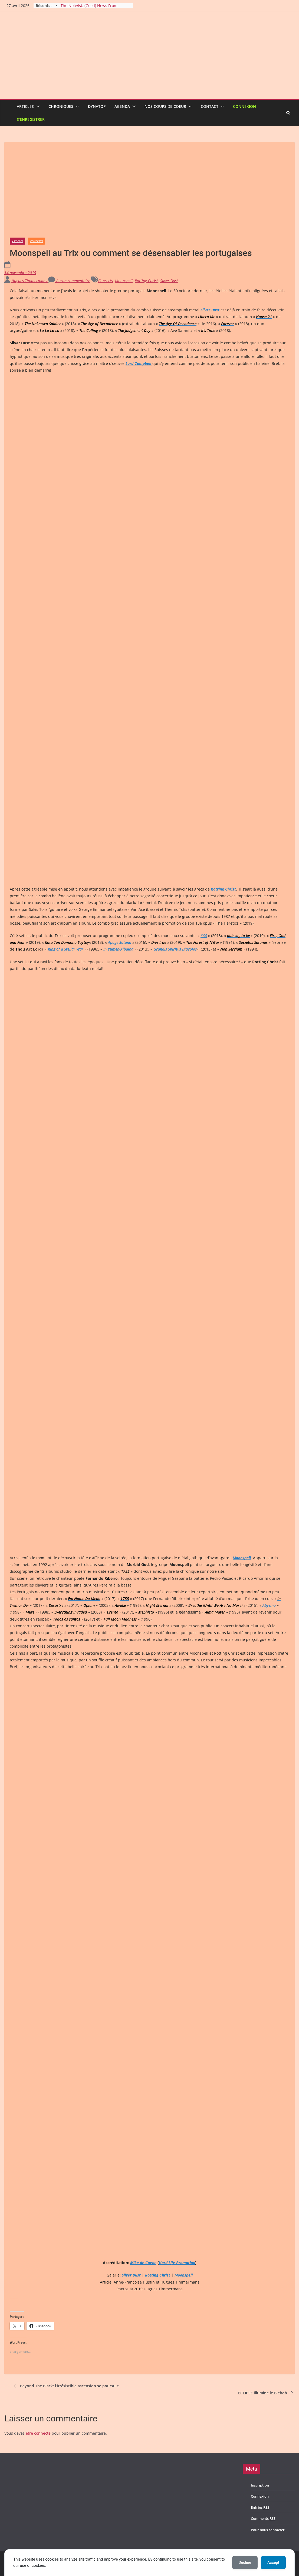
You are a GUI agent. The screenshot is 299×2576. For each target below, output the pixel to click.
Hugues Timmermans (29, 280)
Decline (245, 2562)
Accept (273, 2562)
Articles (25, 106)
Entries (260, 2507)
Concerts (36, 241)
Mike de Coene (143, 2262)
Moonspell (124, 280)
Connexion (244, 106)
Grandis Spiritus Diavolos (175, 949)
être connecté (38, 2433)
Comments (263, 2518)
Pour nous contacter (268, 2529)
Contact (209, 106)
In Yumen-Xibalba (118, 949)
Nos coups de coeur (165, 106)
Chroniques (60, 106)
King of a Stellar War (65, 949)
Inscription (260, 2485)
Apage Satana (119, 942)
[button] (37, 106)
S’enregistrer (31, 119)
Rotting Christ (146, 280)
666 (204, 935)
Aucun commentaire (69, 280)
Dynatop (97, 106)
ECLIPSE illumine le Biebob (266, 2392)
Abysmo (269, 1605)
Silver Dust (169, 280)
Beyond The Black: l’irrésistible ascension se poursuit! (65, 2386)
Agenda (122, 106)
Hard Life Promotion (177, 2262)
